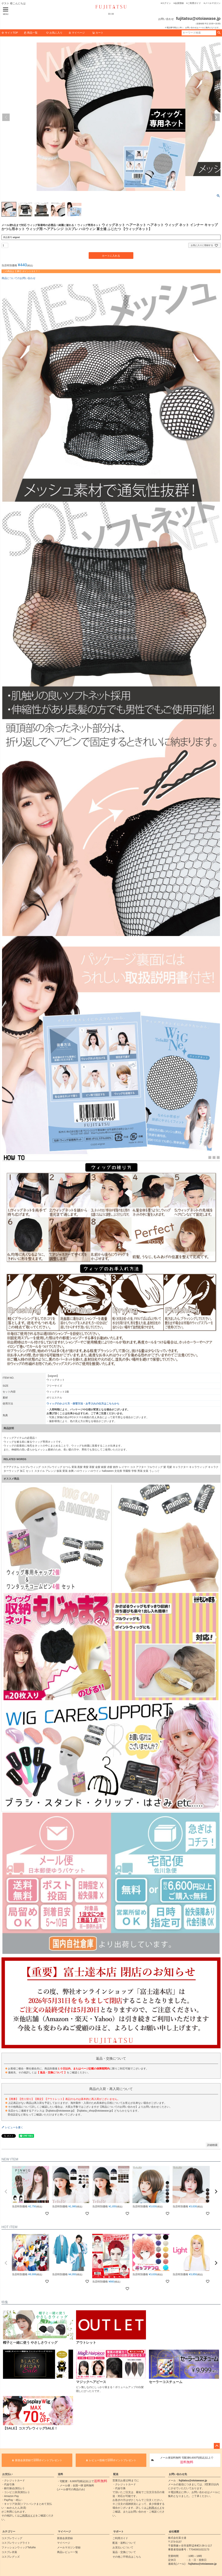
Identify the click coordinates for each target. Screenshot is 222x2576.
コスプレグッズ (10, 2556)
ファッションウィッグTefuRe (18, 2547)
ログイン (166, 3)
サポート (118, 2531)
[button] (5, 2191)
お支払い (7, 2474)
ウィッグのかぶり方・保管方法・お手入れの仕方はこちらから (82, 1403)
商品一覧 (31, 32)
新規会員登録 (65, 2538)
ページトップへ (217, 2446)
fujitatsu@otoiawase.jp (193, 2480)
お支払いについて (122, 2547)
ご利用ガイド (194, 3)
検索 (219, 32)
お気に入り (54, 32)
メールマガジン (213, 3)
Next (216, 117)
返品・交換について (124, 2552)
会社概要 (174, 2531)
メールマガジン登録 (69, 2547)
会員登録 (179, 3)
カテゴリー (8, 2531)
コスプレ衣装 (9, 2552)
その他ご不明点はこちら (126, 2556)
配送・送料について (124, 2542)
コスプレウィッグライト (15, 2542)
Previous (6, 117)
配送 (115, 2474)
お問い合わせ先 (178, 2474)
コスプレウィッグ (11, 2538)
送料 (60, 2474)
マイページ (76, 32)
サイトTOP (9, 32)
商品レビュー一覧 (67, 2552)
